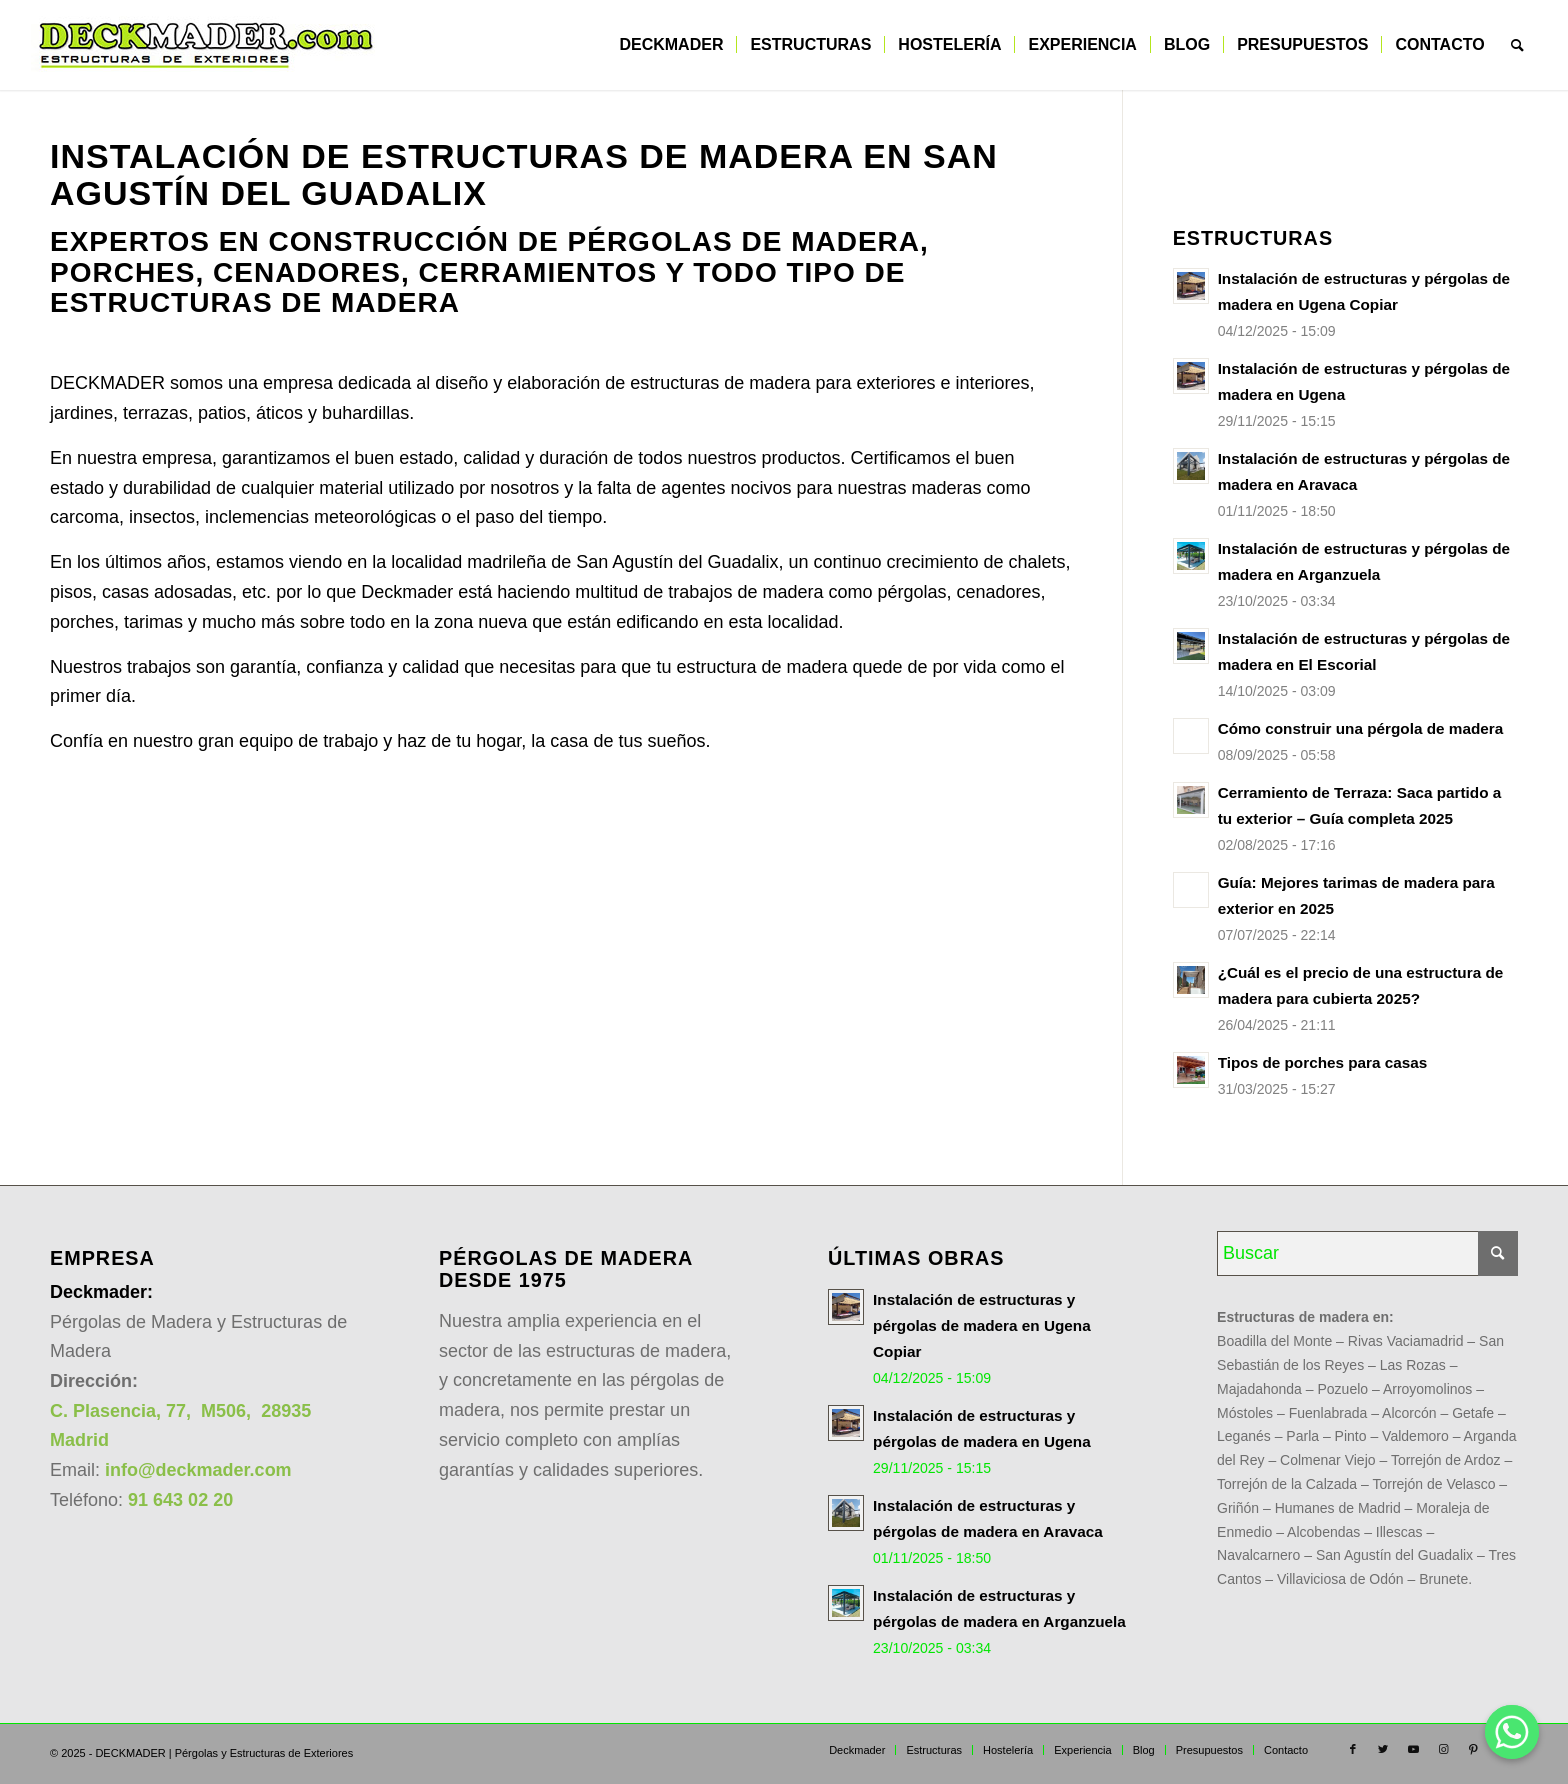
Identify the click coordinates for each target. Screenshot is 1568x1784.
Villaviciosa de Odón (1340, 1579)
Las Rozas (1413, 1365)
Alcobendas (1323, 1532)
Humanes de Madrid (1338, 1508)
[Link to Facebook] (1353, 1749)
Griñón (1238, 1508)
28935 (283, 1411)
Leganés (1244, 1436)
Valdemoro (1415, 1436)
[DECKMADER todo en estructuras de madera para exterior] (206, 45)
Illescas (1399, 1532)
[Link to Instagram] (1443, 1749)
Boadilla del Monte (1274, 1341)
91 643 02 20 (180, 1500)
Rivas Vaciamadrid (1406, 1341)
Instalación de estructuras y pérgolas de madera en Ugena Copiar (982, 1325)
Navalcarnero (1258, 1555)
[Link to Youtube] (1413, 1749)
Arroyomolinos (1427, 1389)
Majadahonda (1259, 1389)
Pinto (1351, 1436)
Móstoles (1245, 1413)
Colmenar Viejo (1327, 1460)
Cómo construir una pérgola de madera (1361, 728)
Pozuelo (1342, 1389)
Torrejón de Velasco (1433, 1484)
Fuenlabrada (1328, 1413)
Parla (1302, 1436)
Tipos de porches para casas (1323, 1062)
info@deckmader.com (198, 1470)
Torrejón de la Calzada (1287, 1484)
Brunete (1443, 1579)
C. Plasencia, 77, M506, (153, 1411)
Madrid (79, 1440)
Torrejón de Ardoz (1446, 1460)
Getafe (1473, 1413)
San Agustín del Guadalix (1394, 1555)
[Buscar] (1517, 45)
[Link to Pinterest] (1473, 1749)
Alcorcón (1409, 1413)
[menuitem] (671, 45)
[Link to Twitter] (1383, 1749)
